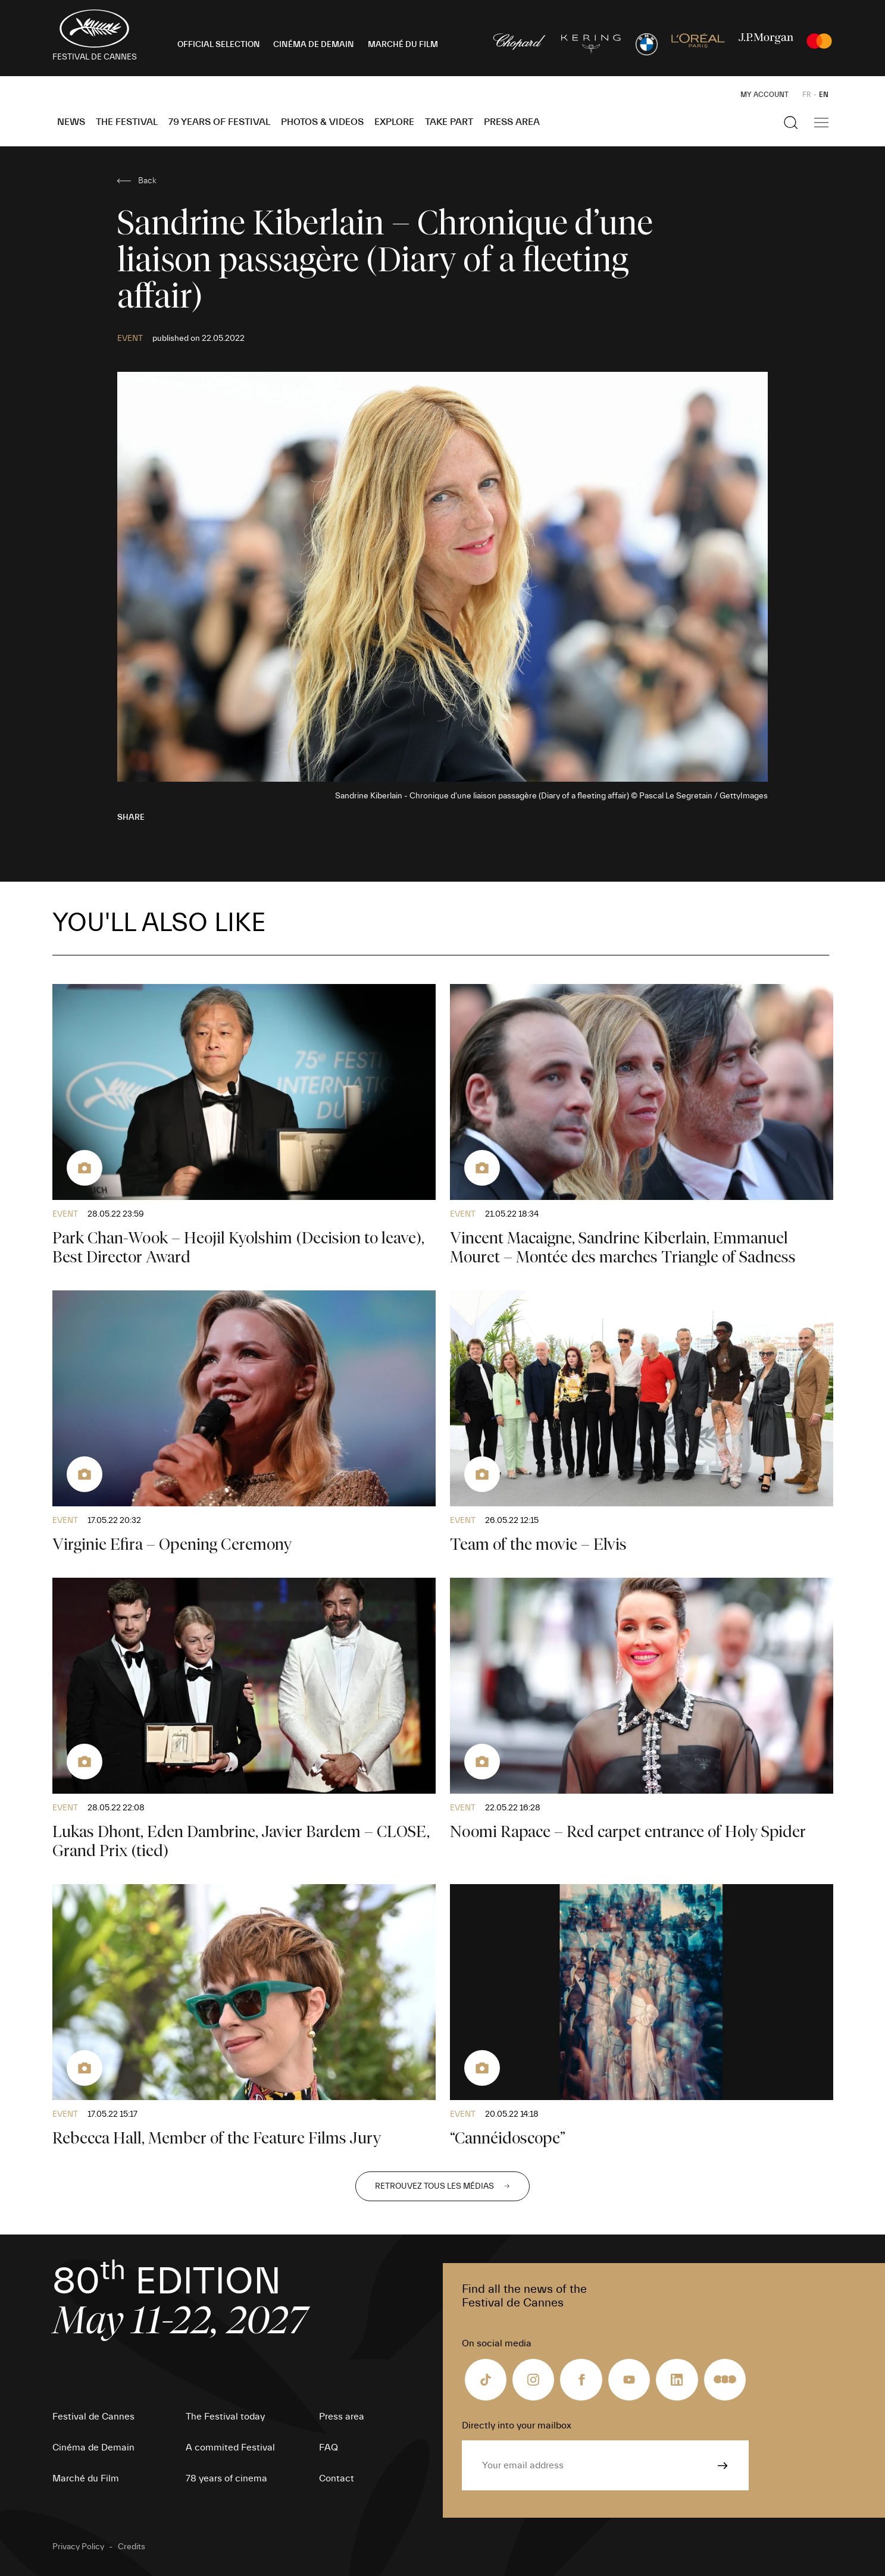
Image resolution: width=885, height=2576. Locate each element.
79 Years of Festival (219, 122)
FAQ (328, 2447)
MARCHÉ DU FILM (403, 44)
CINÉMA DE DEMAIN (313, 44)
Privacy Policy (78, 2547)
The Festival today (225, 2416)
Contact (336, 2478)
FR (806, 94)
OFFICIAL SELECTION (218, 44)
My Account (764, 94)
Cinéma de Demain (93, 2447)
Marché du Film (85, 2478)
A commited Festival (230, 2447)
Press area (512, 122)
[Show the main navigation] (821, 122)
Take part (449, 122)
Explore (394, 122)
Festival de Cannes (93, 2416)
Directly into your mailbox (516, 2425)
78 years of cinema (226, 2478)
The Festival (127, 122)
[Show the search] (790, 122)
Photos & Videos (322, 122)
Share (131, 817)
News (71, 122)
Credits (131, 2547)
